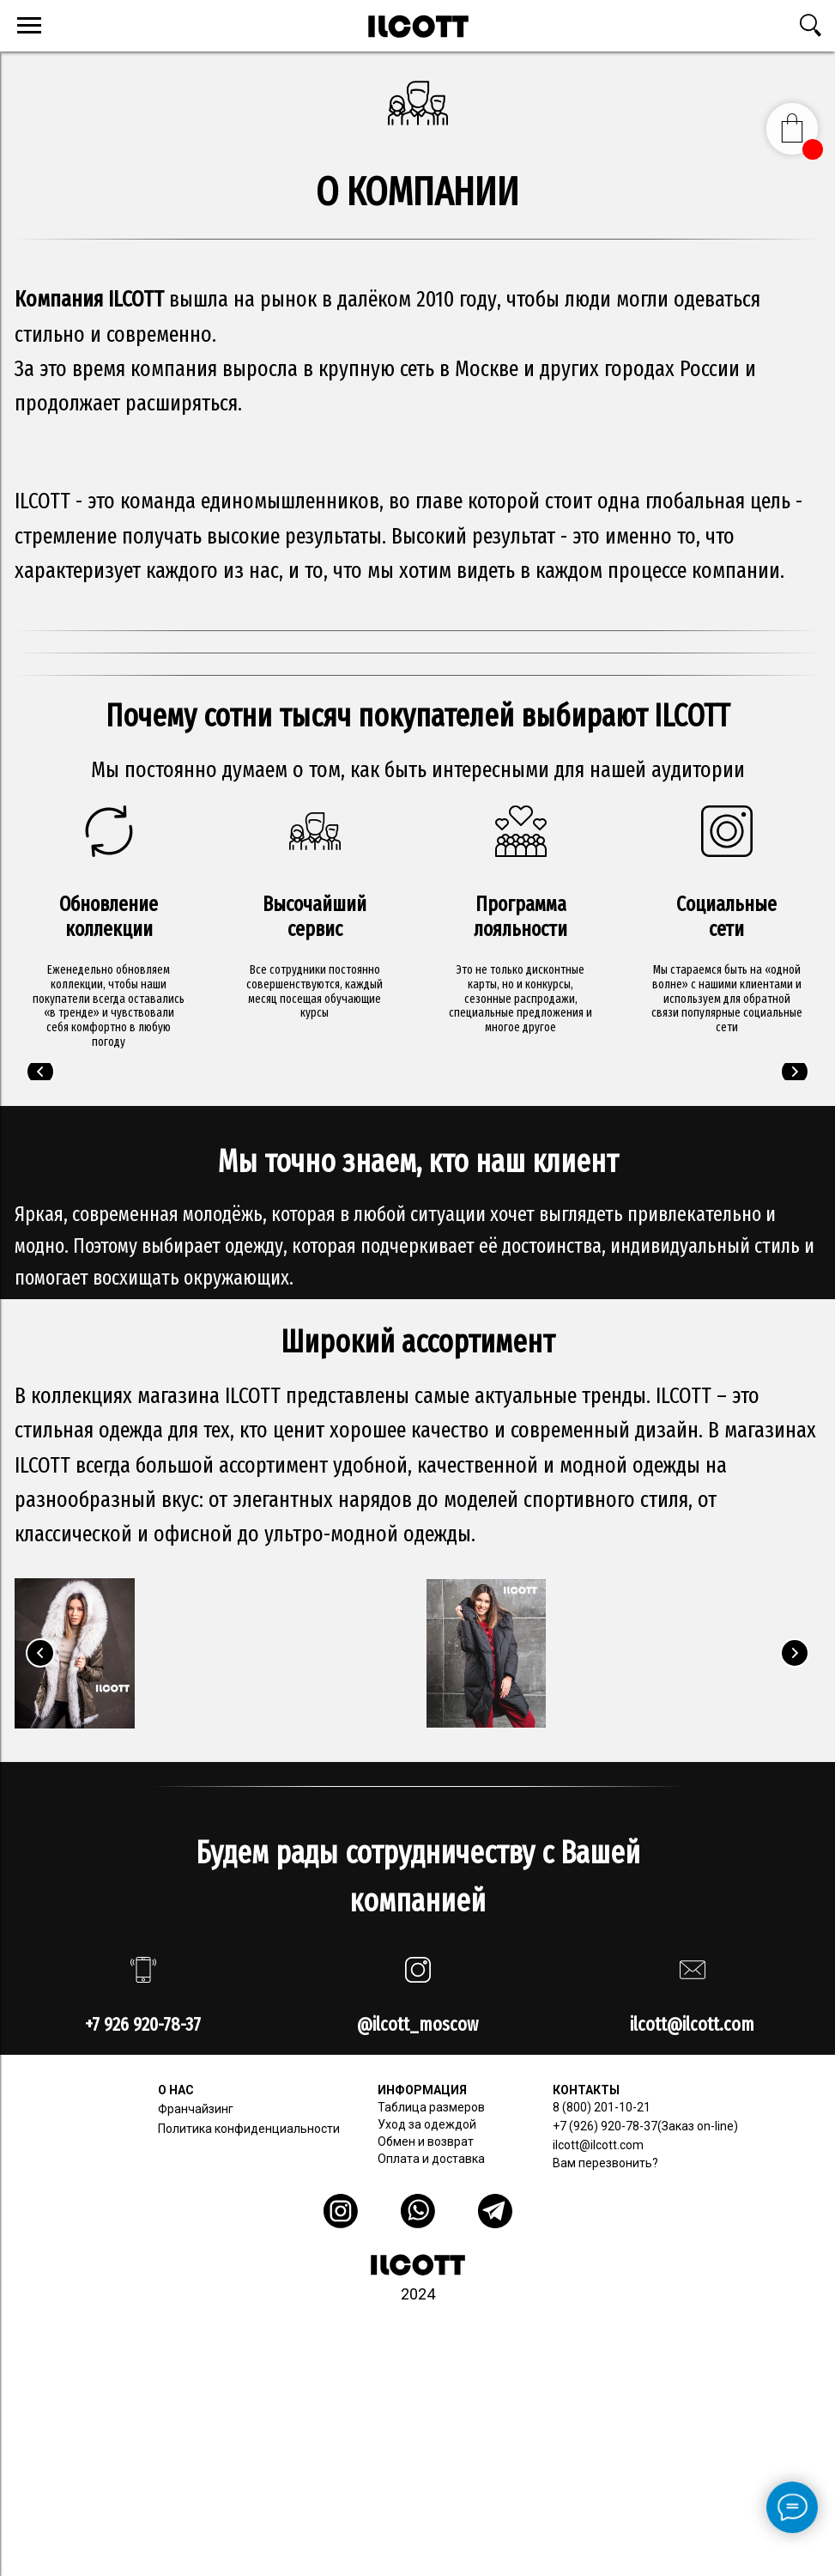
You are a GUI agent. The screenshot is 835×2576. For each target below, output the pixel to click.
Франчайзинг (195, 2109)
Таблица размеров (431, 2107)
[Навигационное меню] (29, 25)
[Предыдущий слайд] (40, 1071)
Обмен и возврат (426, 2141)
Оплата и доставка (431, 2159)
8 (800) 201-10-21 (601, 2107)
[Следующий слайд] (794, 1071)
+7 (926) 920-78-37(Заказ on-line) (645, 2126)
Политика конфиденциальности (249, 2129)
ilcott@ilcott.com (598, 2145)
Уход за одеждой (427, 2124)
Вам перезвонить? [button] (605, 2163)
